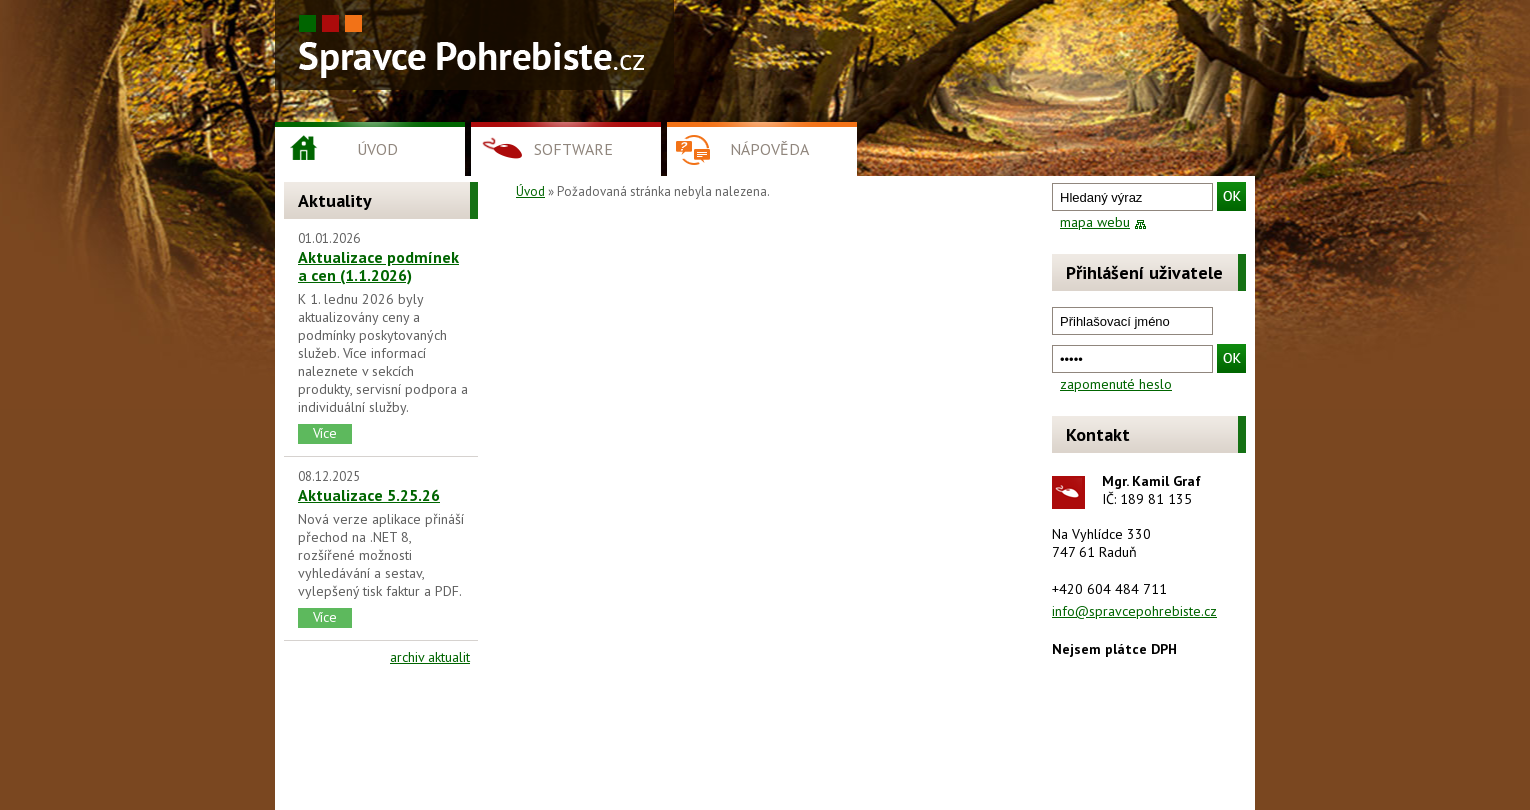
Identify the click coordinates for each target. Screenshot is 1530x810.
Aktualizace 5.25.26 (369, 495)
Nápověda (769, 149)
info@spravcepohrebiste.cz (1134, 611)
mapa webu (1095, 222)
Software (573, 149)
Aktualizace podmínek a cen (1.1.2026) (378, 266)
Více (325, 433)
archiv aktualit (430, 657)
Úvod (377, 149)
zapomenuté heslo (1116, 384)
